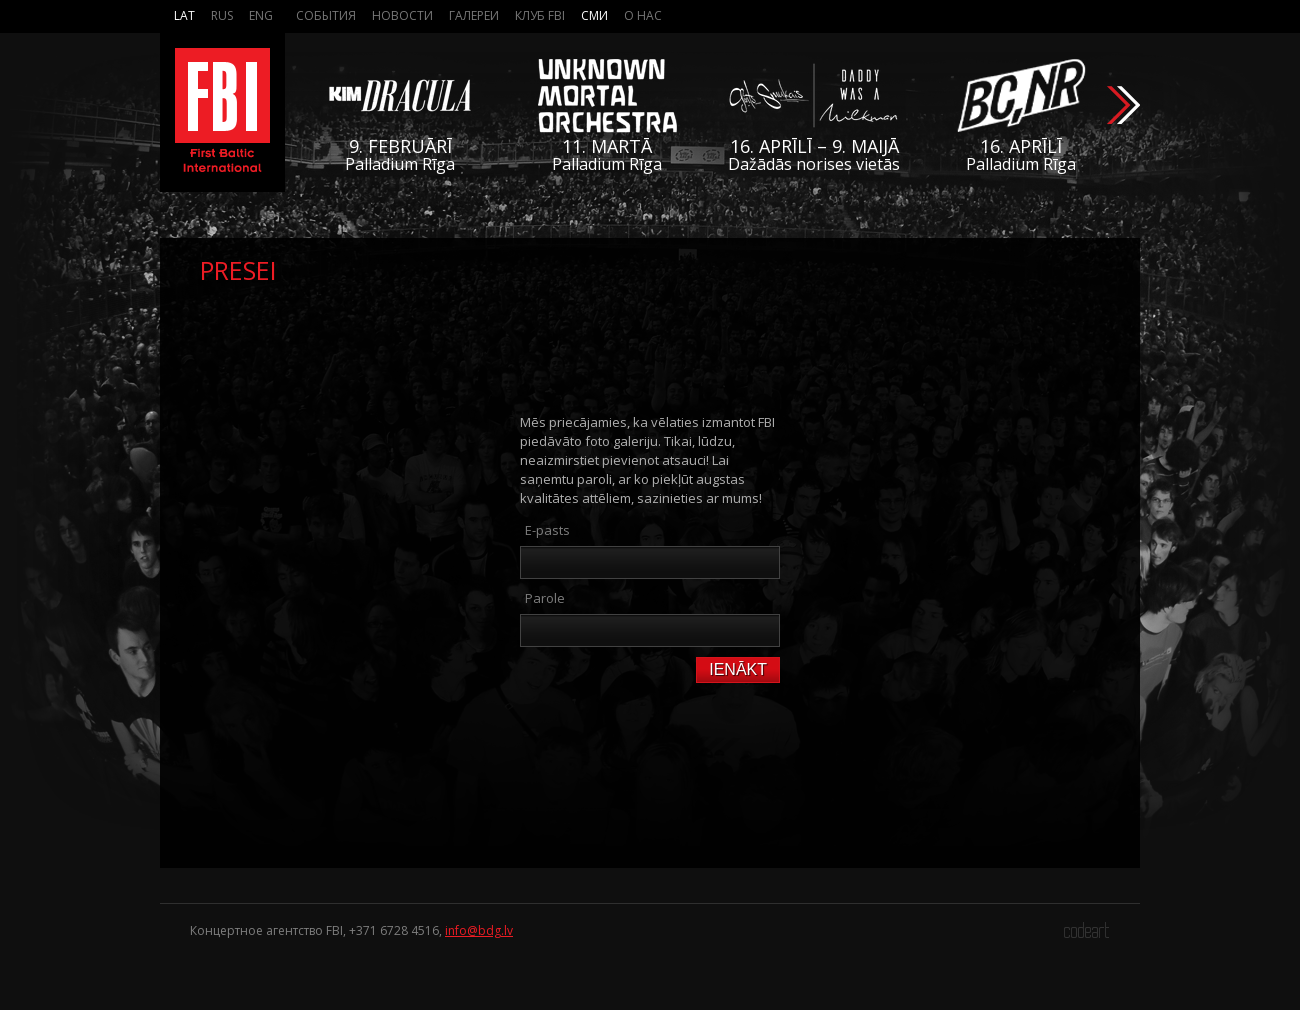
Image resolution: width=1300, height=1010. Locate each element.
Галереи (474, 15)
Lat (184, 15)
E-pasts (547, 530)
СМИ (594, 15)
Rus (222, 15)
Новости (402, 15)
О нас (643, 15)
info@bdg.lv (479, 930)
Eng (261, 15)
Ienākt (738, 669)
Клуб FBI (540, 15)
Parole (545, 598)
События (326, 15)
